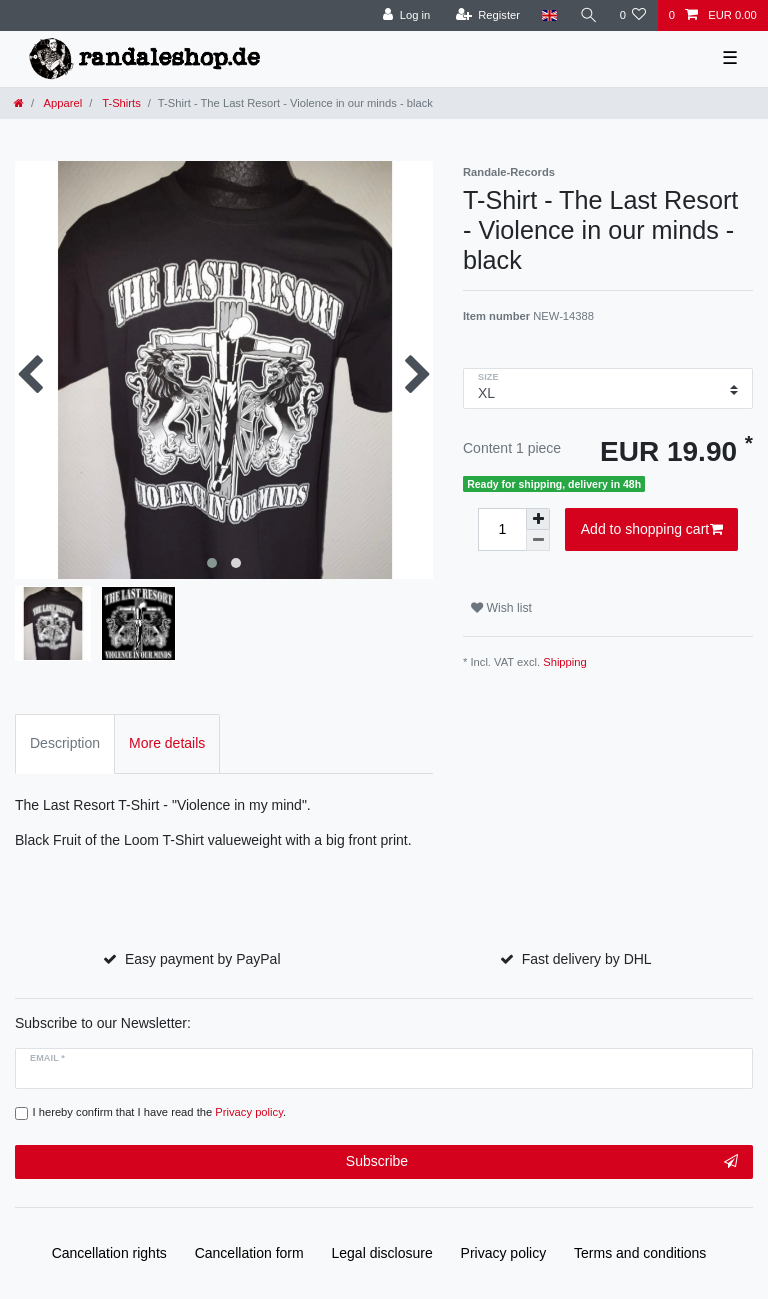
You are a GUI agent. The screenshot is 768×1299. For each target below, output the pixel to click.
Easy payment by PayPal (203, 959)
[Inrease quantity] (538, 519)
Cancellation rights (109, 1253)
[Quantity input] (502, 529)
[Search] (588, 15)
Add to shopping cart (652, 530)
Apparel (61, 103)
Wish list (501, 608)
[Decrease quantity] (538, 540)
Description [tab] (65, 743)
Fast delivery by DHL (587, 959)
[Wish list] (632, 15)
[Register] (487, 15)
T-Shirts (119, 103)
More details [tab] (167, 743)
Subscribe (542, 1162)
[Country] (549, 15)
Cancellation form (249, 1253)
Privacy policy (504, 1253)
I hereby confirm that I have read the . (160, 1112)
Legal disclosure (382, 1253)
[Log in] (406, 15)
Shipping (565, 662)
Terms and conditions (640, 1253)
